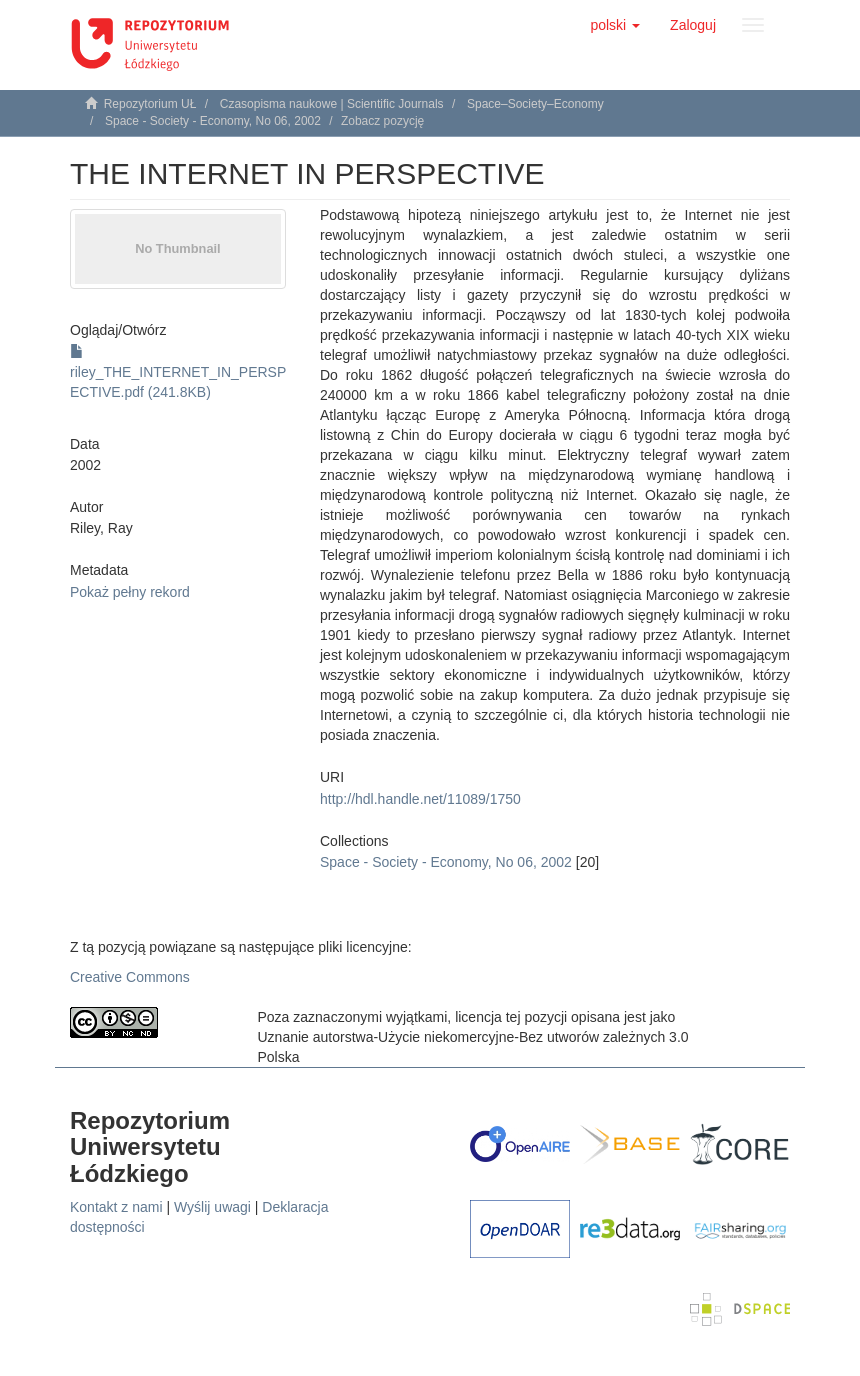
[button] (615, 25)
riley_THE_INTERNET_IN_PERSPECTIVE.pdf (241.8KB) (178, 372)
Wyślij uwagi (212, 1207)
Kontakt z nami (116, 1207)
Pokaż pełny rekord (130, 592)
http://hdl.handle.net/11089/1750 (420, 799)
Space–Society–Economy (535, 104)
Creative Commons (130, 977)
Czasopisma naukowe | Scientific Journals (332, 104)
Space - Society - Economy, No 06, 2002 (213, 121)
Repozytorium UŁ (150, 104)
